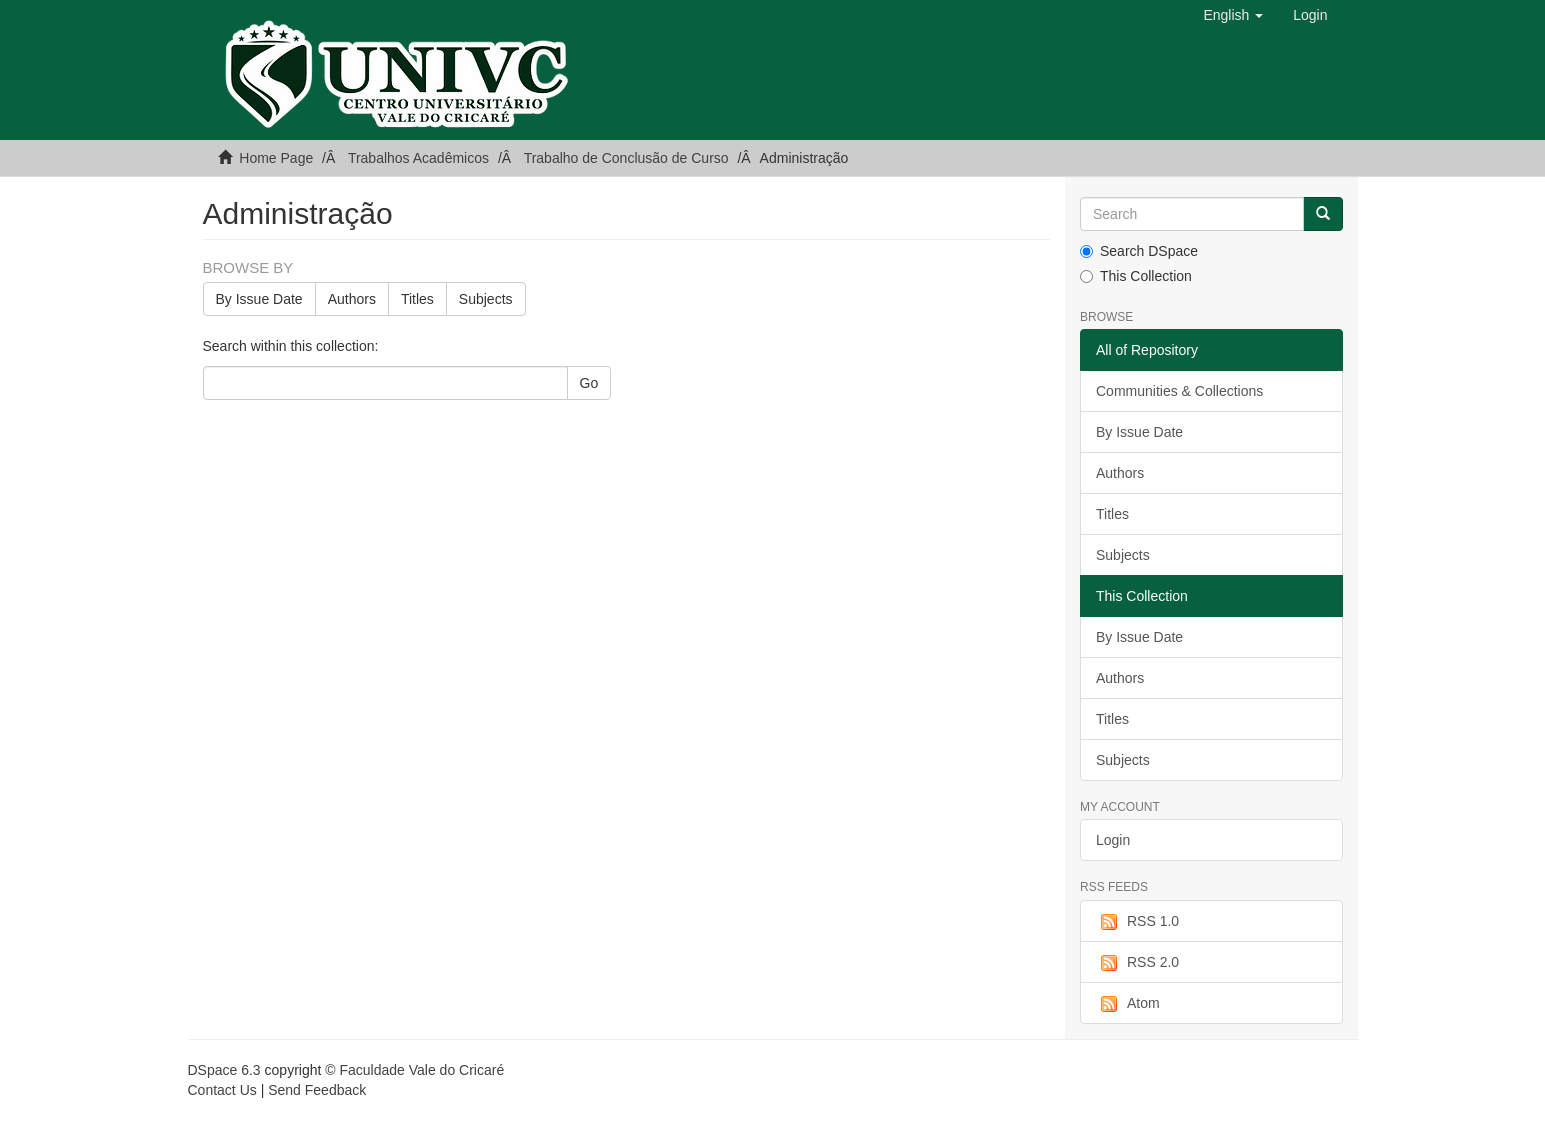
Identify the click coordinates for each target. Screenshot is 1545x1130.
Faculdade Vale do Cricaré (421, 1070)
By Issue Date (259, 299)
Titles (417, 299)
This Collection (1136, 276)
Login (1113, 840)
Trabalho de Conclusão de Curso (626, 158)
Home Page (276, 158)
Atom (1128, 1004)
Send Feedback (317, 1090)
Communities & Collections (1179, 391)
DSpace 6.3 (224, 1070)
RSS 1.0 (1137, 922)
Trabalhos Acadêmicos (418, 158)
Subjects (486, 299)
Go (589, 383)
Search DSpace (1139, 251)
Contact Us (222, 1090)
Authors (352, 299)
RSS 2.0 (1137, 963)
